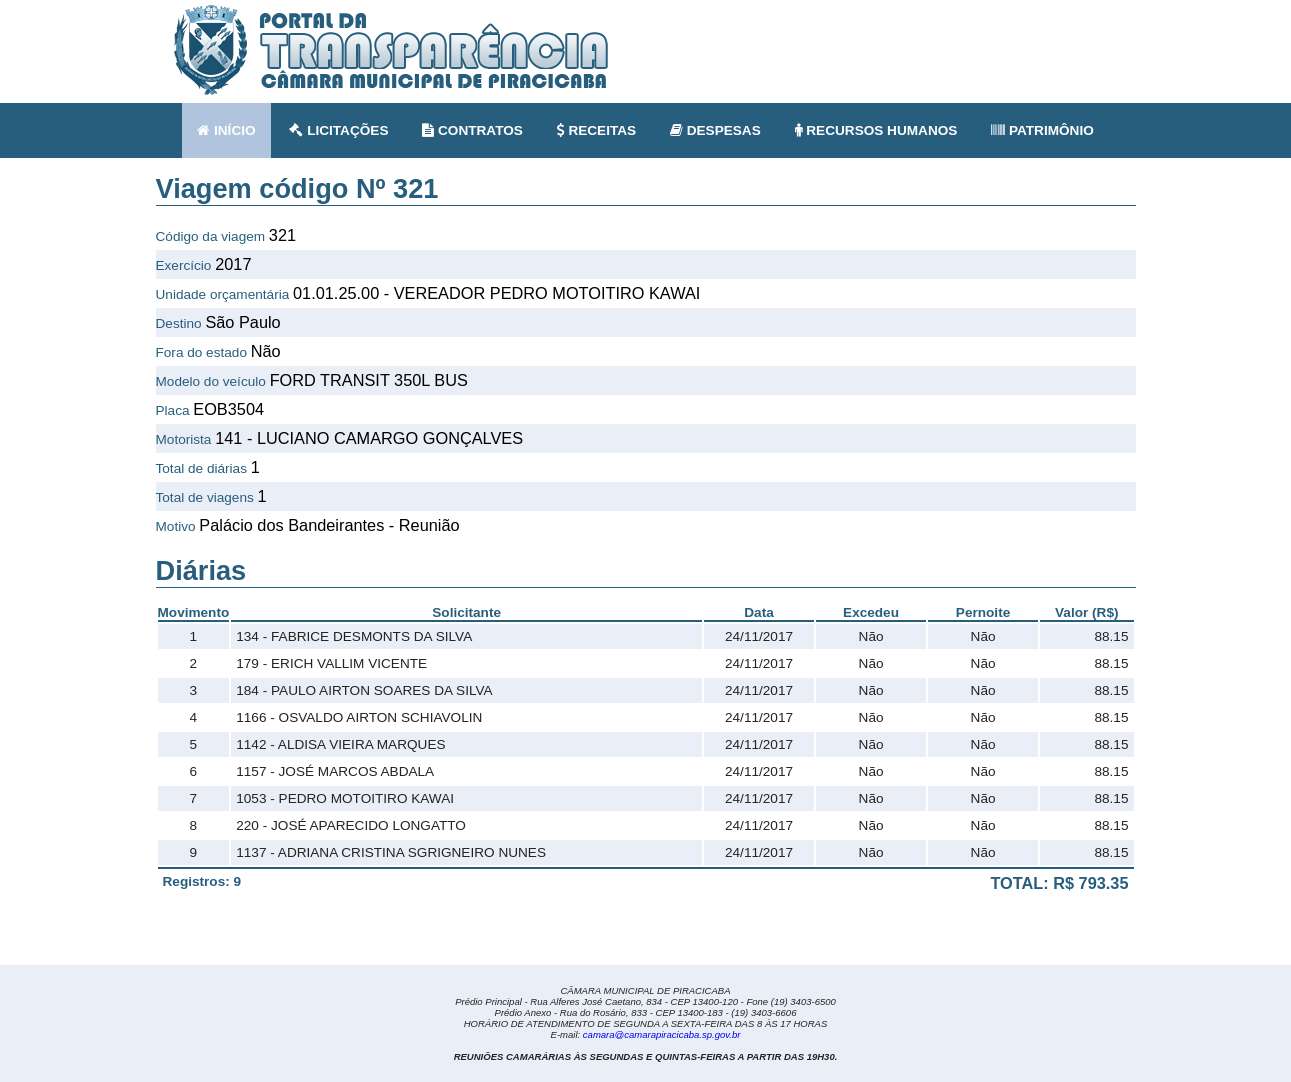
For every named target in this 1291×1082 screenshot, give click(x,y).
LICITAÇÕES (338, 130)
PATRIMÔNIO (1042, 130)
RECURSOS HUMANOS (876, 130)
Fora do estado (201, 352)
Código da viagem (211, 236)
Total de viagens (205, 497)
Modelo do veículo (211, 381)
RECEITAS (597, 130)
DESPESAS (715, 130)
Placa (173, 410)
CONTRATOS (472, 130)
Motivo (176, 526)
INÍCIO (226, 130)
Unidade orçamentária (223, 294)
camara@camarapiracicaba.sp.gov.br (662, 1034)
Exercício (184, 265)
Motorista (184, 439)
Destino (179, 323)
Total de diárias (201, 468)
